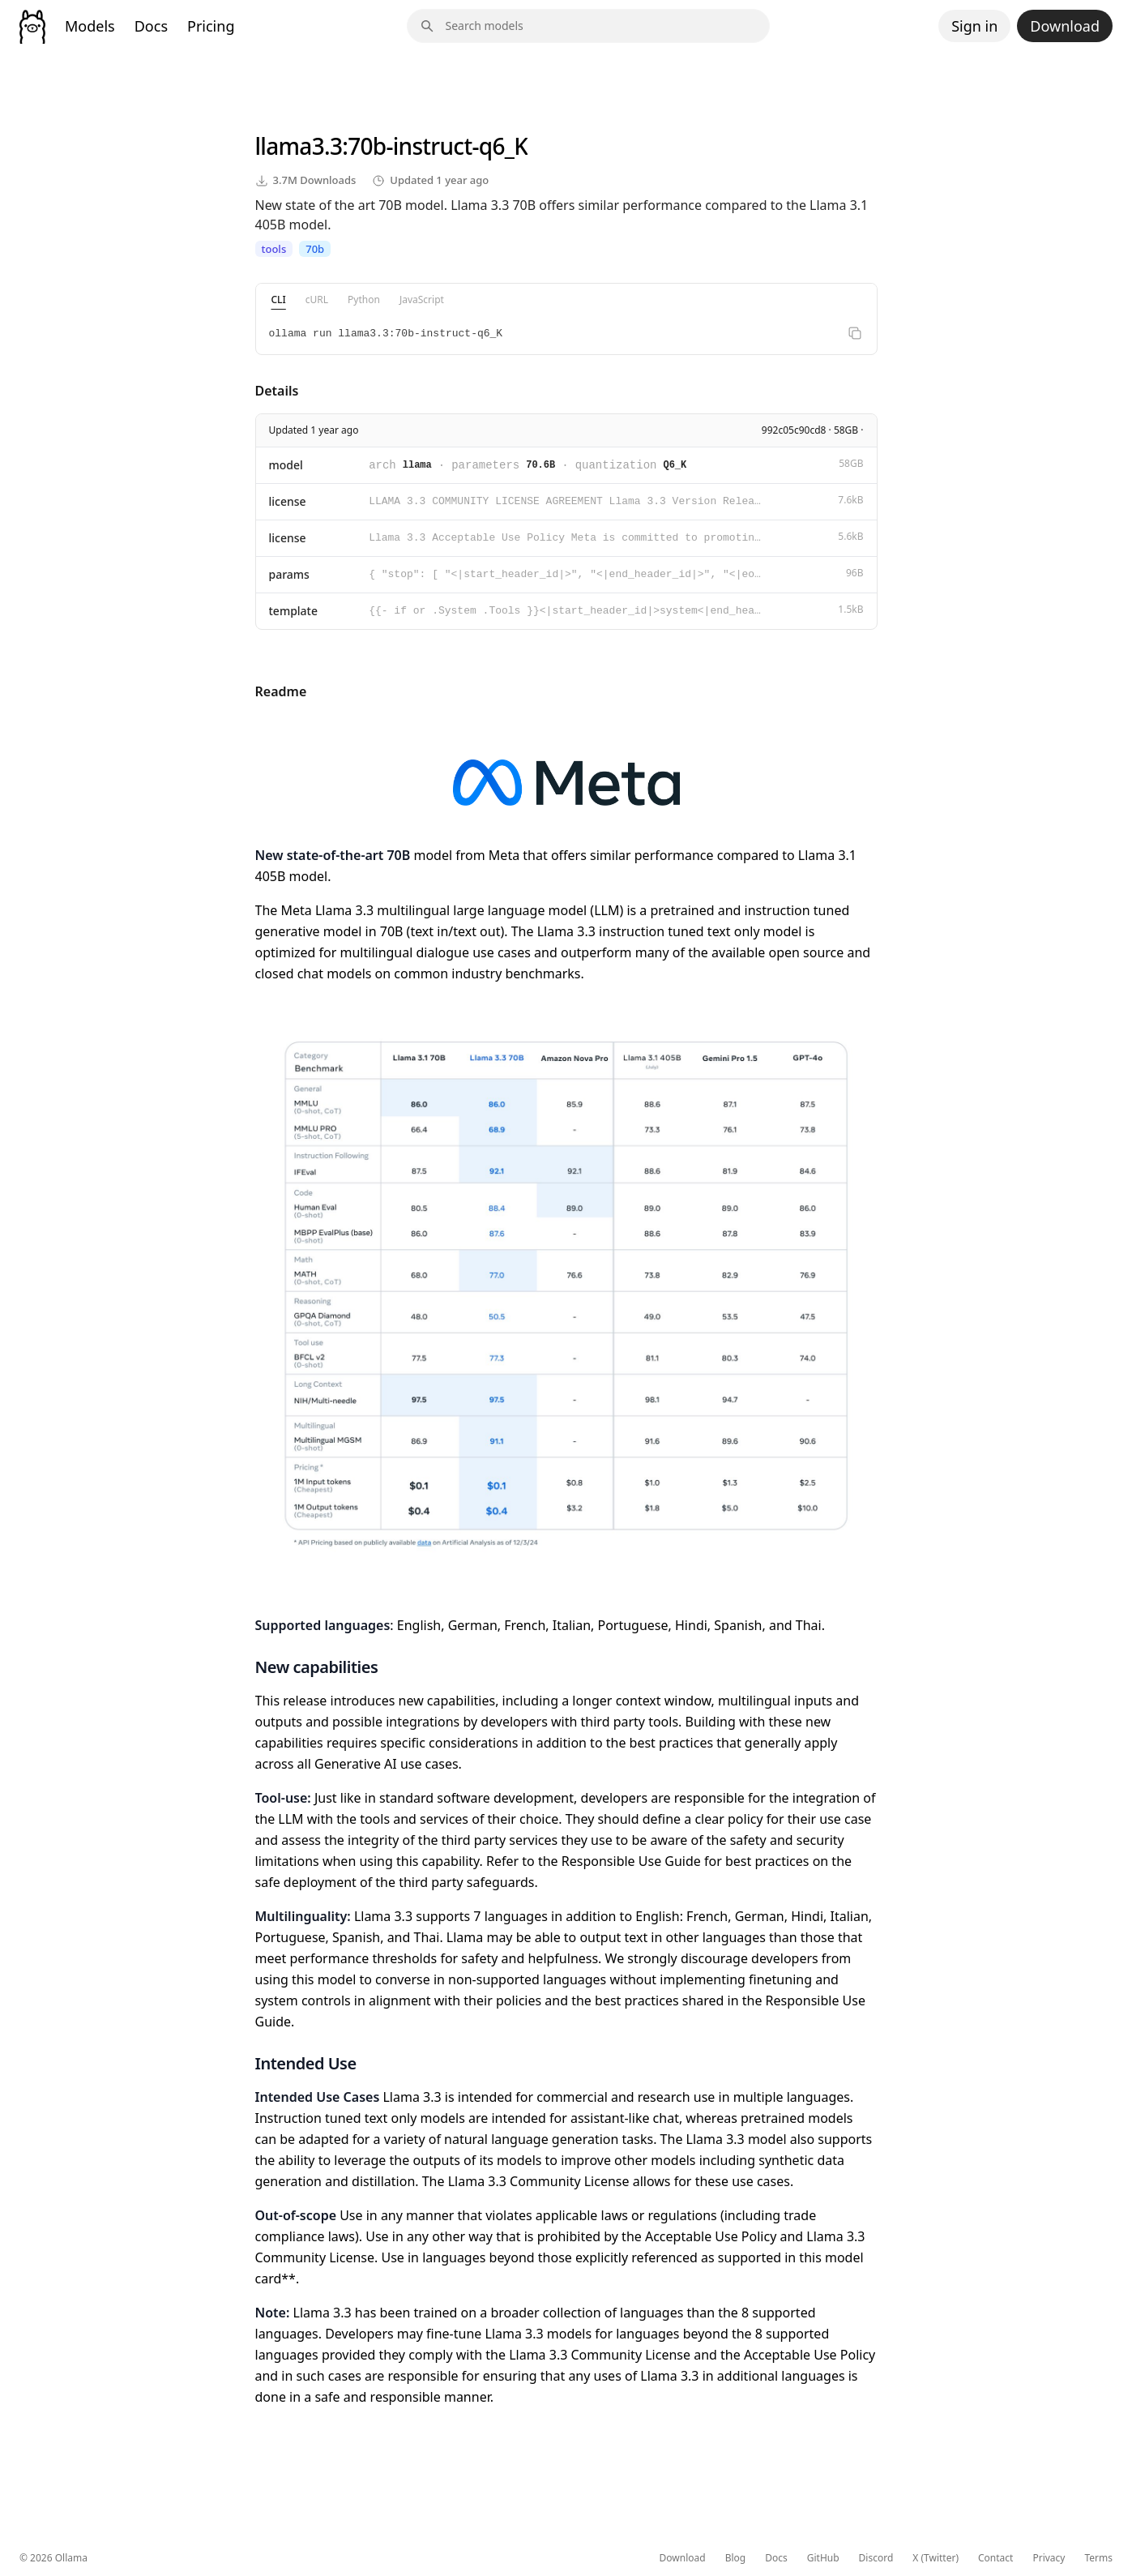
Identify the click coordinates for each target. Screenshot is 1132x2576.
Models (90, 26)
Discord (876, 2558)
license (287, 501)
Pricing (210, 26)
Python (364, 299)
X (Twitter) (935, 2558)
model (286, 465)
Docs (151, 26)
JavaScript (421, 299)
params (289, 574)
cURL (316, 299)
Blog (735, 2558)
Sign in (974, 26)
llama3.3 (299, 146)
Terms (1098, 2558)
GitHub (823, 2558)
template (293, 610)
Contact (995, 2558)
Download (1065, 26)
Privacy (1048, 2558)
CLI (278, 299)
